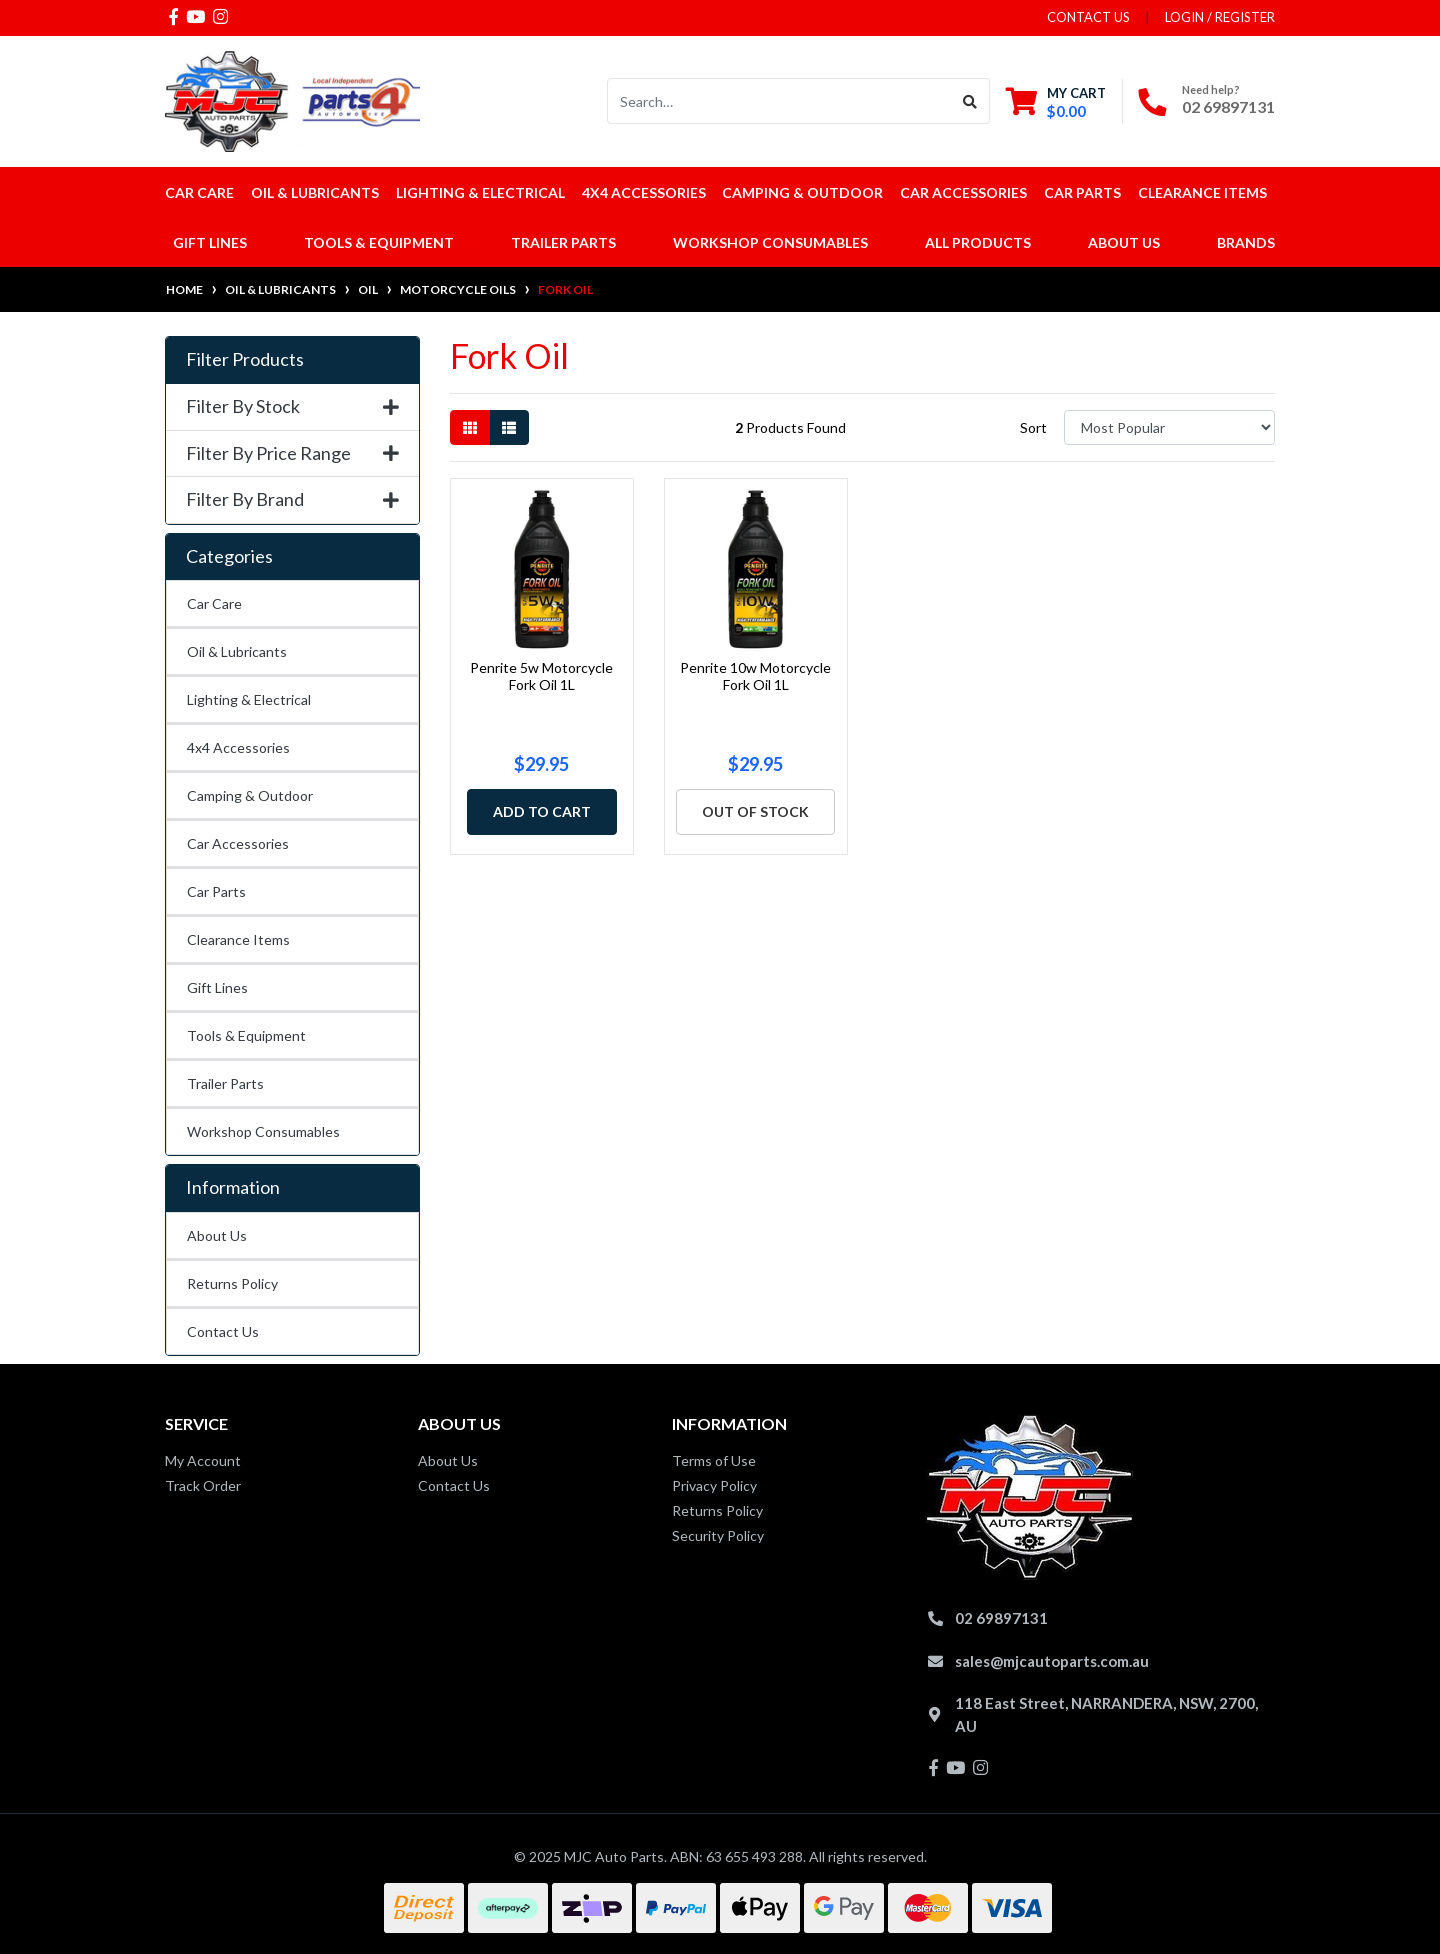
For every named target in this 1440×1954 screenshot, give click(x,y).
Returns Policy (232, 1283)
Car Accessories (238, 843)
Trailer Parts (225, 1083)
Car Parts (216, 891)
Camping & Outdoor (250, 795)
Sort (1033, 427)
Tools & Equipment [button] (379, 242)
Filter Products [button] (245, 359)
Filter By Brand (292, 499)
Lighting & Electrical (249, 699)
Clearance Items (1202, 192)
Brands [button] (1246, 242)
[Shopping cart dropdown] (1056, 101)
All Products (978, 242)
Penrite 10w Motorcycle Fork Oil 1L (755, 676)
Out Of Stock (755, 811)
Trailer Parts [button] (563, 242)
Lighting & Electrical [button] (480, 192)
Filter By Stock (292, 406)
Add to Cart (542, 811)
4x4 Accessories (238, 747)
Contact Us (223, 1331)
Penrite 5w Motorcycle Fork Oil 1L (541, 676)
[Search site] (970, 101)
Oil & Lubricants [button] (315, 192)
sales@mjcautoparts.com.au (1052, 1661)
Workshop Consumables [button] (770, 242)
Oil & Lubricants (237, 651)
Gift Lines (210, 242)
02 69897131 (1228, 106)
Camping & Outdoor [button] (802, 192)
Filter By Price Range (292, 453)
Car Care (214, 603)
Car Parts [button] (1082, 192)
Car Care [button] (199, 192)
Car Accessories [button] (963, 192)
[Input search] (779, 101)
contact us (1088, 17)
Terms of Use (714, 1460)
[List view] (509, 427)
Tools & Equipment (246, 1035)
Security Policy (718, 1535)
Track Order (203, 1485)
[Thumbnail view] (470, 427)
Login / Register (1220, 17)
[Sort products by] (1169, 427)
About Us (1124, 242)
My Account (203, 1460)
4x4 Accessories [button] (644, 192)
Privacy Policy (714, 1485)
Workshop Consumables (263, 1131)
